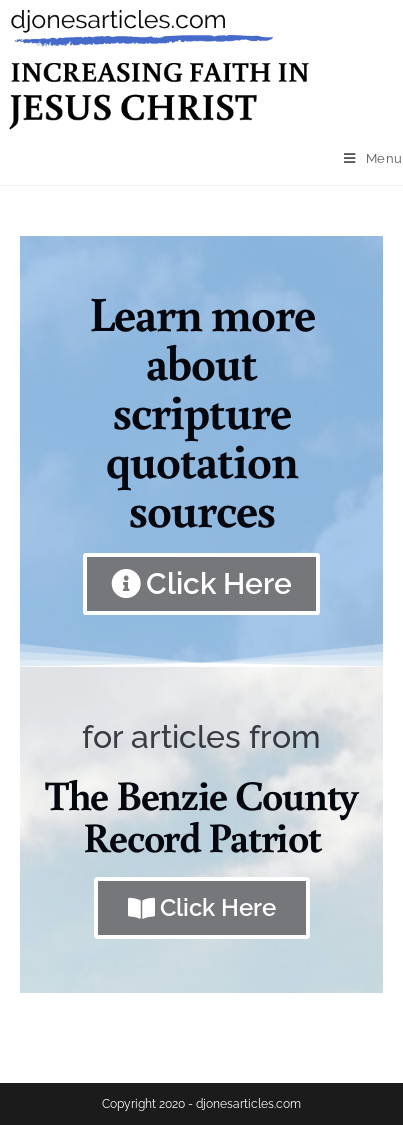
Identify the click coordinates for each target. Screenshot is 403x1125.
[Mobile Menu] (373, 158)
